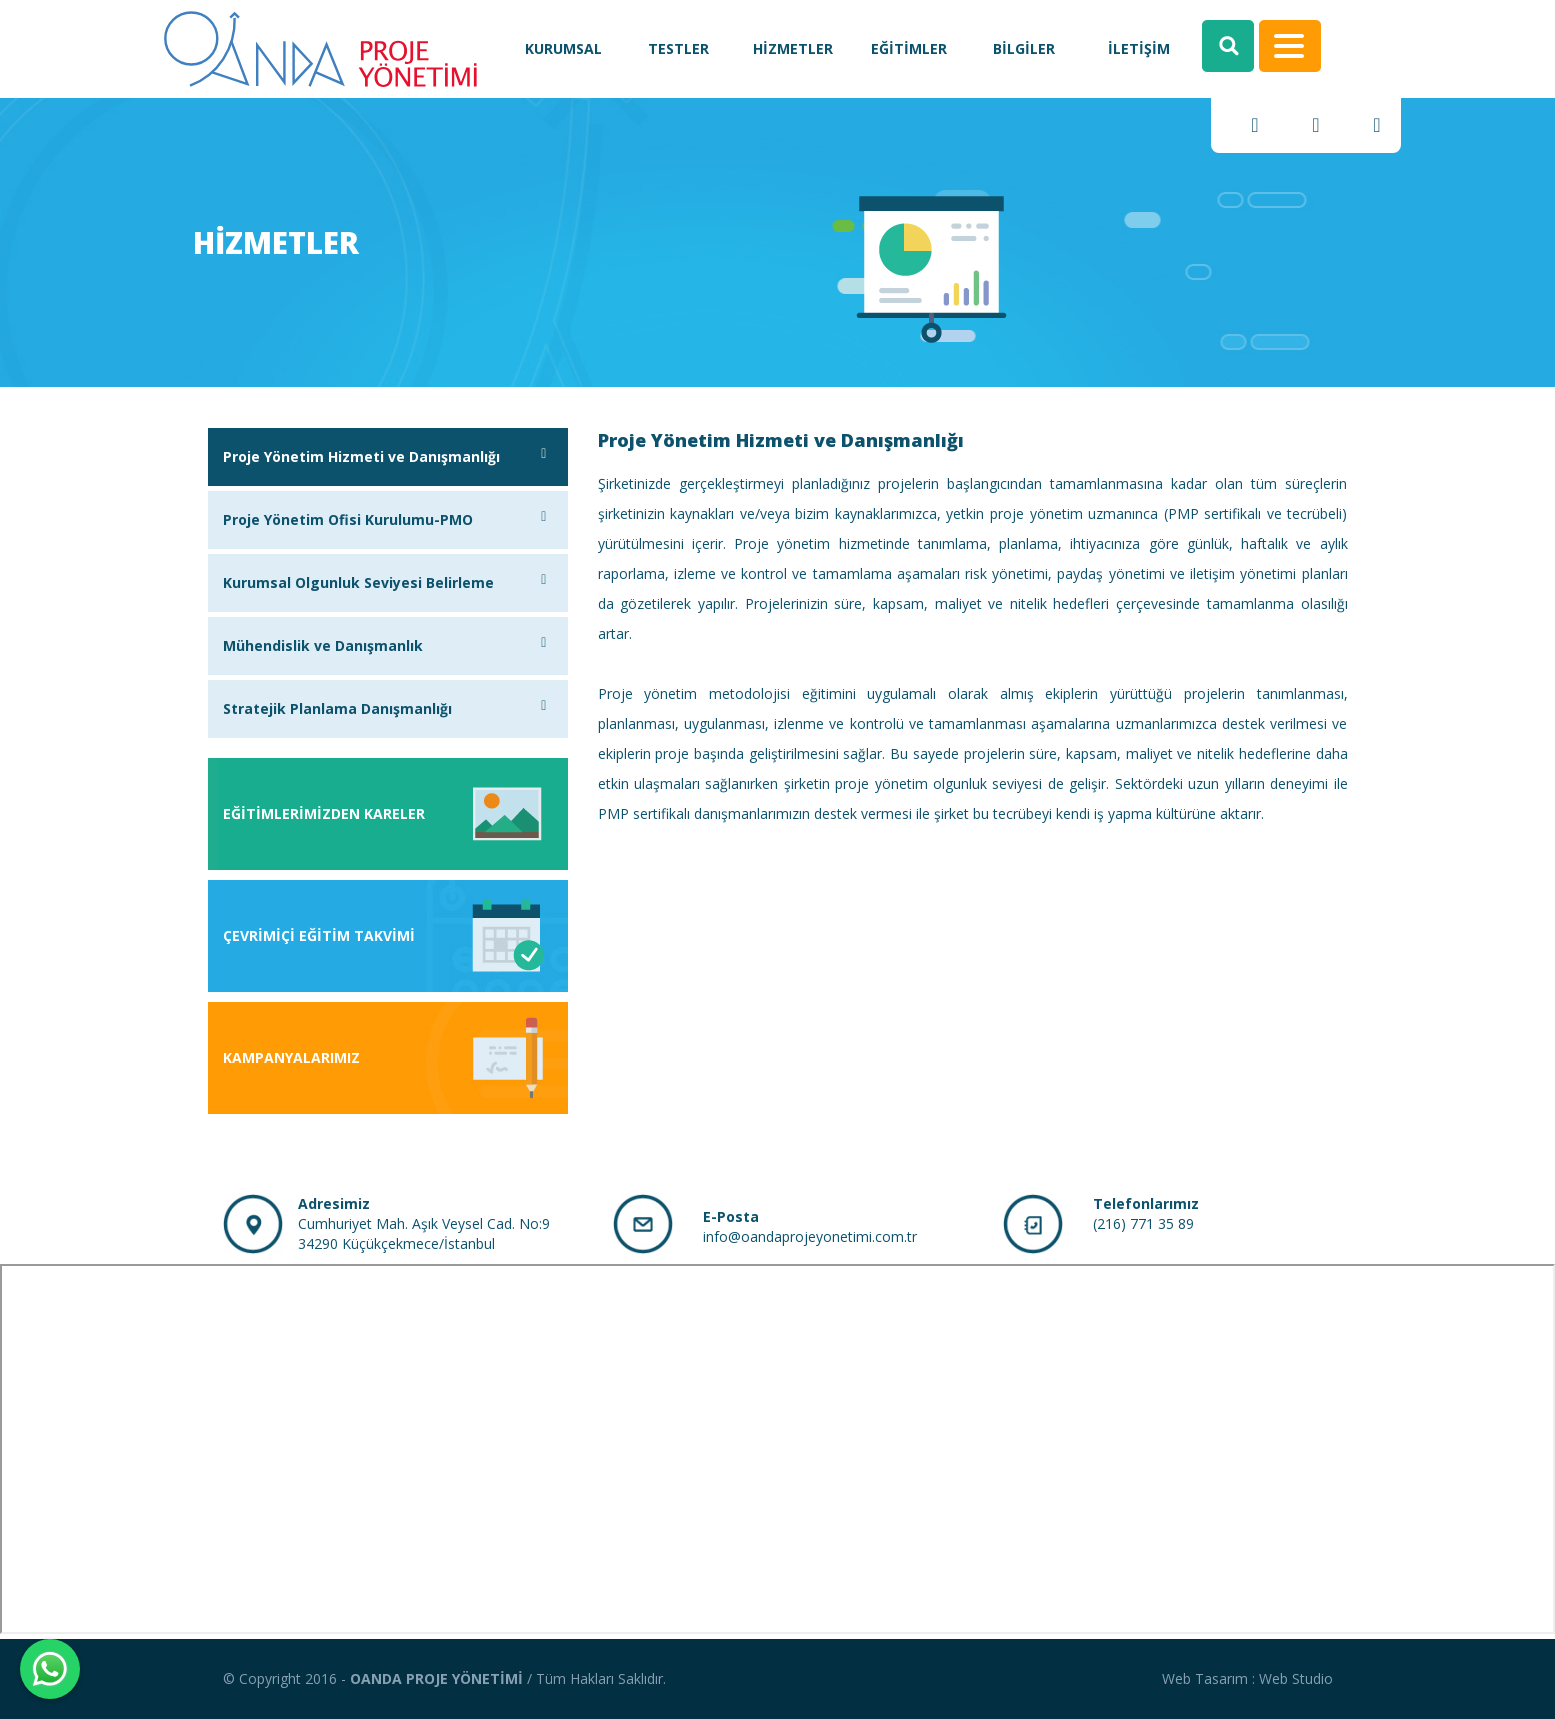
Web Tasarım (1205, 1678)
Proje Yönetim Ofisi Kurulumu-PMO (388, 519)
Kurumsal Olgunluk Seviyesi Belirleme (388, 582)
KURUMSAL (563, 48)
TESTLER (678, 48)
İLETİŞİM (1139, 48)
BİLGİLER (1024, 48)
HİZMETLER (793, 48)
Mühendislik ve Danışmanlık (388, 645)
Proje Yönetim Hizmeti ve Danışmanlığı (388, 456)
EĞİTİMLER (909, 48)
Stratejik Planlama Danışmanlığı (388, 708)
